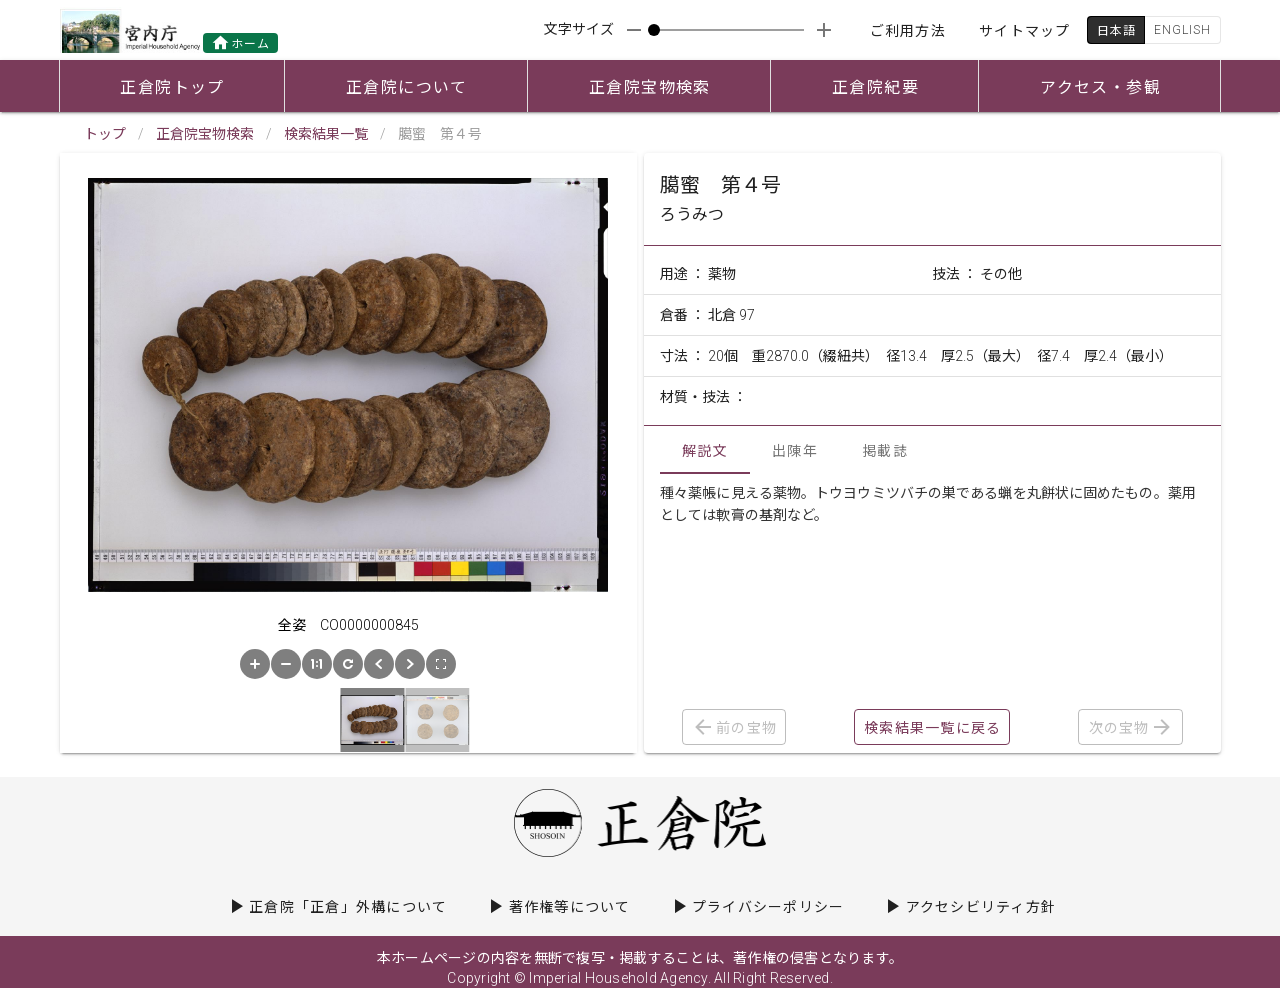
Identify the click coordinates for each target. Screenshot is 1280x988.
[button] (255, 664)
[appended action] (824, 30)
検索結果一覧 (326, 134)
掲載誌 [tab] (885, 451)
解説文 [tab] (705, 451)
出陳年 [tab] (795, 451)
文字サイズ (579, 29)
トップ (105, 134)
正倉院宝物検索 (205, 134)
